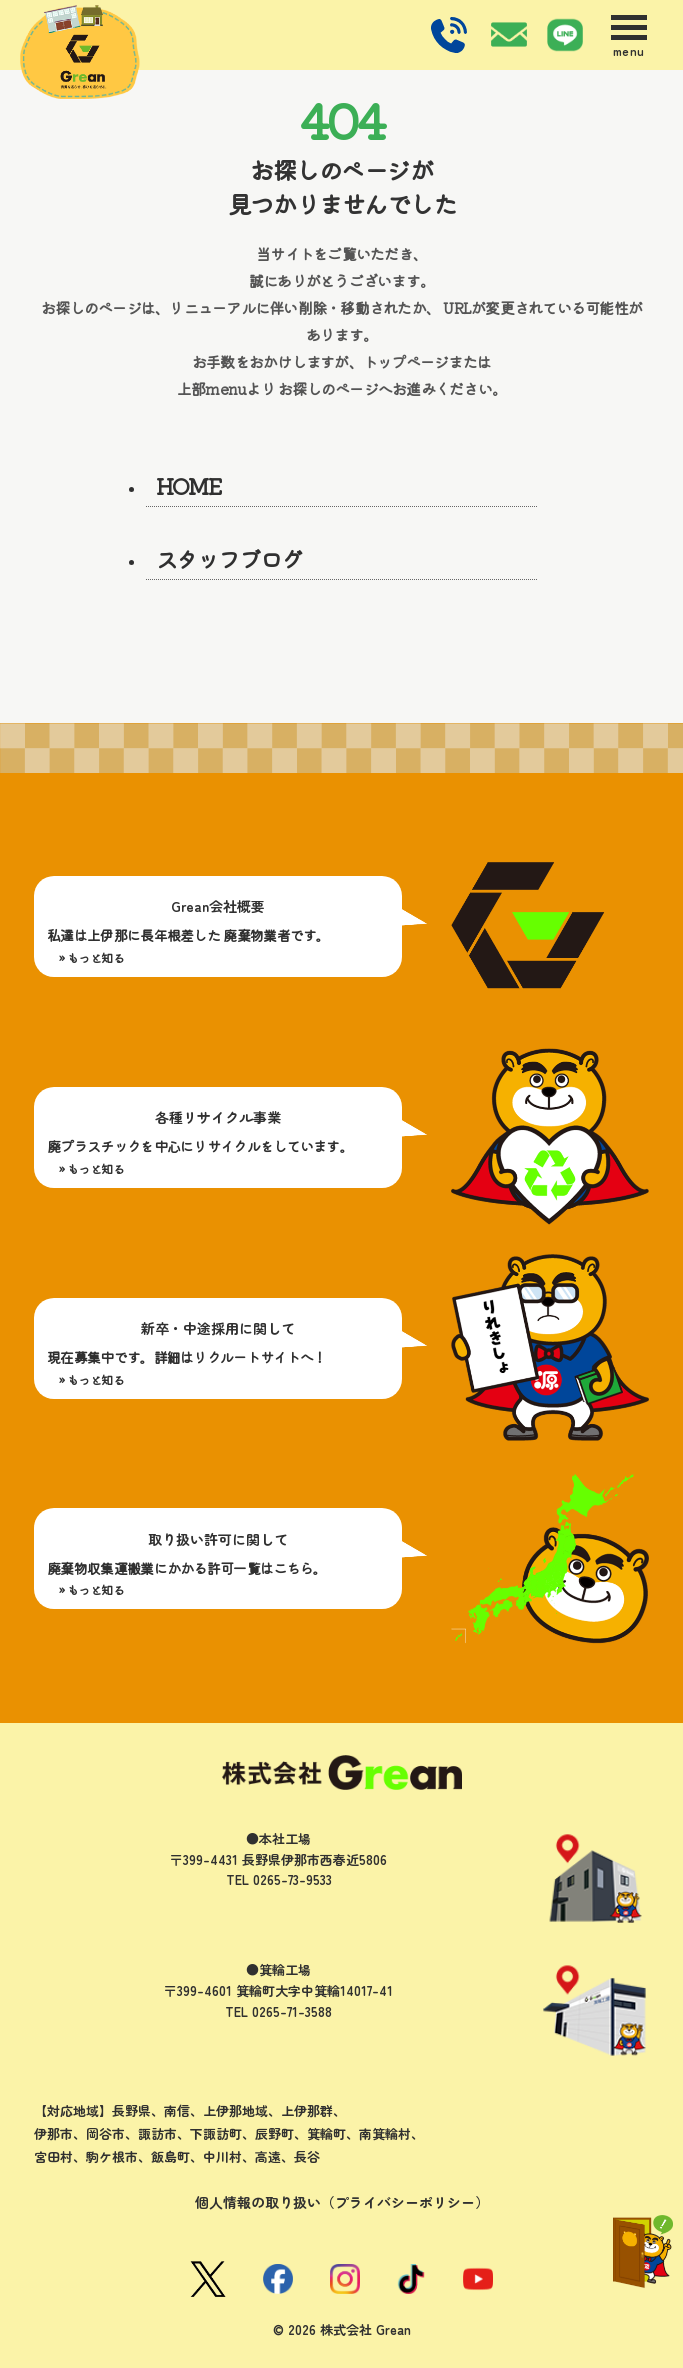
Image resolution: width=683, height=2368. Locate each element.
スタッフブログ (229, 558)
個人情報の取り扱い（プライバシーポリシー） (342, 2202)
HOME (189, 485)
